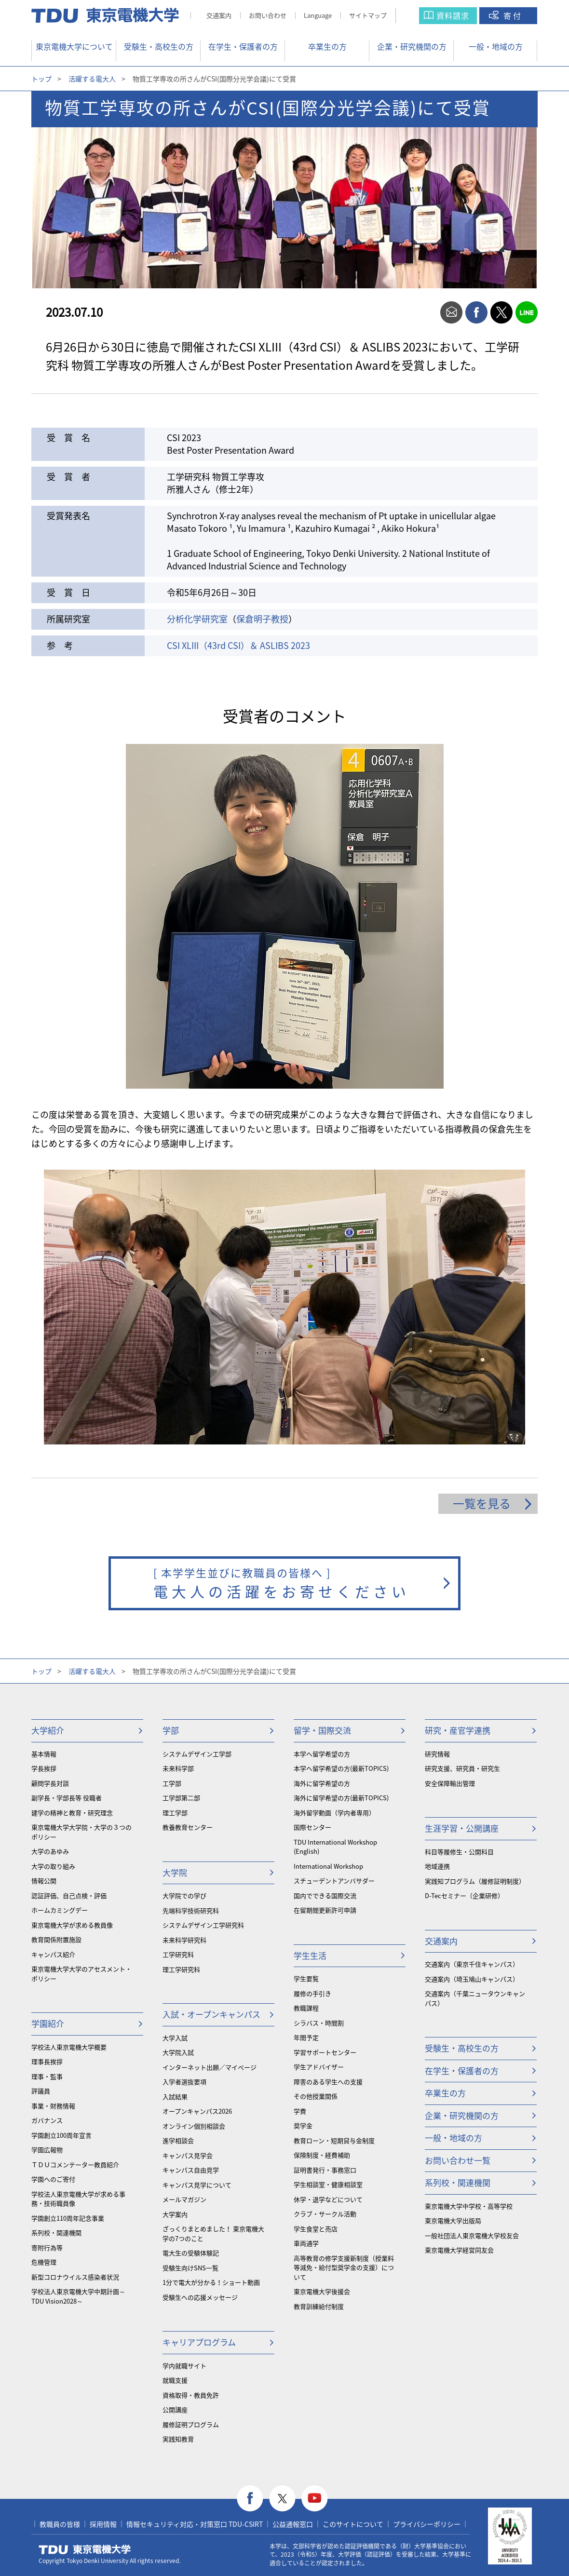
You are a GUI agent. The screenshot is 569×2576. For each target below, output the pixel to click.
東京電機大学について (74, 46)
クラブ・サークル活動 (325, 2213)
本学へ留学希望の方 (322, 1753)
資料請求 (452, 15)
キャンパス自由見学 (191, 2169)
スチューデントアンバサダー (334, 1880)
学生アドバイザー (319, 2066)
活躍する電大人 (92, 78)
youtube (314, 2498)
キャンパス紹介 (53, 1954)
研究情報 (437, 1753)
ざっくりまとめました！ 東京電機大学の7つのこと (213, 2233)
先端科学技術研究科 (191, 1910)
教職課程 (306, 2007)
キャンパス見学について (197, 2184)
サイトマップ (368, 15)
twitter (501, 312)
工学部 (172, 1783)
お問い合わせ (267, 15)
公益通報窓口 (292, 2524)
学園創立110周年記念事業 (67, 2218)
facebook (476, 312)
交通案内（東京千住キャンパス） (472, 1964)
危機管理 (43, 2261)
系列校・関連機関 (56, 2232)
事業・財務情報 (53, 2105)
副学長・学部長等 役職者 (66, 1797)
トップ (41, 78)
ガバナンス (47, 2120)
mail (451, 312)
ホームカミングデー (59, 1910)
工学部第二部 (181, 1797)
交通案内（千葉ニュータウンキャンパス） (475, 1998)
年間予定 (306, 2037)
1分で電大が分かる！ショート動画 (211, 2282)
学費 (300, 2111)
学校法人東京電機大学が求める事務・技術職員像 (78, 2198)
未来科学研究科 (184, 1939)
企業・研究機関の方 (412, 46)
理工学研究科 (181, 1969)
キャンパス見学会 (188, 2155)
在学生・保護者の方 (243, 46)
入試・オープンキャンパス (211, 2014)
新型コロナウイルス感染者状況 (75, 2276)
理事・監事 (47, 2076)
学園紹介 (47, 2023)
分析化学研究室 (197, 618)
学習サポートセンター (325, 2052)
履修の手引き (312, 1993)
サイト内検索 (417, 15)
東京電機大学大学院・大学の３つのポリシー (81, 1831)
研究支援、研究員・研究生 (462, 1768)
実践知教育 (178, 2438)
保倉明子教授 (262, 618)
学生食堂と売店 (316, 2228)
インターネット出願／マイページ (210, 2067)
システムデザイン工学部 (197, 1753)
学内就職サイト (184, 2365)
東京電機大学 (85, 2549)
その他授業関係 (316, 2096)
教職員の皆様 (60, 2524)
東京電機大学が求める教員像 (72, 1924)
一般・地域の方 (496, 46)
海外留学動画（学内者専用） (334, 1812)
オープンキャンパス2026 (197, 2111)
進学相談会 (178, 2140)
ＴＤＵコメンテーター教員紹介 (75, 2164)
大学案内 (175, 2214)
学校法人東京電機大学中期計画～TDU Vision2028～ (78, 2296)
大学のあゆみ (50, 1851)
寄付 (513, 15)
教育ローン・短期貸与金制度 (334, 2140)
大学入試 (175, 2037)
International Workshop (328, 1866)
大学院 (175, 1872)
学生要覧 (306, 1978)
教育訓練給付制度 (319, 2306)
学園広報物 (47, 2149)
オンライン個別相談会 (194, 2126)
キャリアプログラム (199, 2342)
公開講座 (175, 2409)
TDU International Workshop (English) (335, 1846)
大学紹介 (47, 1730)
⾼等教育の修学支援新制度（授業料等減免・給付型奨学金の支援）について (344, 2267)
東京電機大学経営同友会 (459, 2249)
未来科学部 (178, 1768)
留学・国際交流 (322, 1730)
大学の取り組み (53, 1866)
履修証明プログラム (191, 2424)
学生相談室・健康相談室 (328, 2184)
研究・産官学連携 (457, 1730)
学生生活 (310, 1955)
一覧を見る (482, 1503)
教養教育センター (188, 1827)
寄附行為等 (47, 2247)
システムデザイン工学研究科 (203, 1924)
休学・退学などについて (328, 2199)
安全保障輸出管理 (450, 1783)
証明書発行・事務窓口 (325, 2169)
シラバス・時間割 (319, 2022)
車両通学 (306, 2243)
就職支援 (175, 2380)
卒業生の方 (327, 46)
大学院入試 (178, 2052)
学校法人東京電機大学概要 (69, 2046)
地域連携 (437, 1866)
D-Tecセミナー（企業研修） (464, 1895)
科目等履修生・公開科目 (459, 1851)
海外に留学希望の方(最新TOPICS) (341, 1797)
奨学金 (303, 2125)
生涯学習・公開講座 (462, 1828)
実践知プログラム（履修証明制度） (475, 1881)
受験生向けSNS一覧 (190, 2267)
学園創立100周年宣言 (61, 2135)
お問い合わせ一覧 (457, 2160)
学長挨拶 (43, 1768)
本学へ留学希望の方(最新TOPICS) (341, 1768)
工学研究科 (178, 1954)
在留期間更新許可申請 (325, 1910)
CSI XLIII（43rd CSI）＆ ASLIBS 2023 (238, 645)
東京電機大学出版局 (453, 2220)
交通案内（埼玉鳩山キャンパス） (472, 1978)
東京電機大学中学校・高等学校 (469, 2206)
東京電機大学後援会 (322, 2291)
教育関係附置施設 (56, 1939)
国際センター (312, 1827)
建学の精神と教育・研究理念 (72, 1812)
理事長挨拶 (47, 2061)
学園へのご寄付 (53, 2179)
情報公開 (43, 1880)
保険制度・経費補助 (322, 2154)
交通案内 (218, 15)
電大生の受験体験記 (191, 2252)
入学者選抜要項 (184, 2081)
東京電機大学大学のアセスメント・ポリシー (81, 1973)
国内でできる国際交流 (325, 1895)
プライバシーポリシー (427, 2524)
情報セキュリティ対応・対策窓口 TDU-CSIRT (194, 2524)
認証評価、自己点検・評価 (69, 1895)
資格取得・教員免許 (191, 2395)
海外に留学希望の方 (322, 1783)
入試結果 (175, 2096)
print (426, 312)
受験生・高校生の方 (158, 46)
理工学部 (175, 1812)
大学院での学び (184, 1895)
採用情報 (103, 2524)
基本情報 (43, 1753)
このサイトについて (353, 2524)
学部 (171, 1730)
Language (318, 15)
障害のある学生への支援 (328, 2081)
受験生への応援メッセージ (200, 2297)
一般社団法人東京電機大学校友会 (472, 2235)
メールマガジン (184, 2199)
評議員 (40, 2090)
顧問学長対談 (50, 1783)
